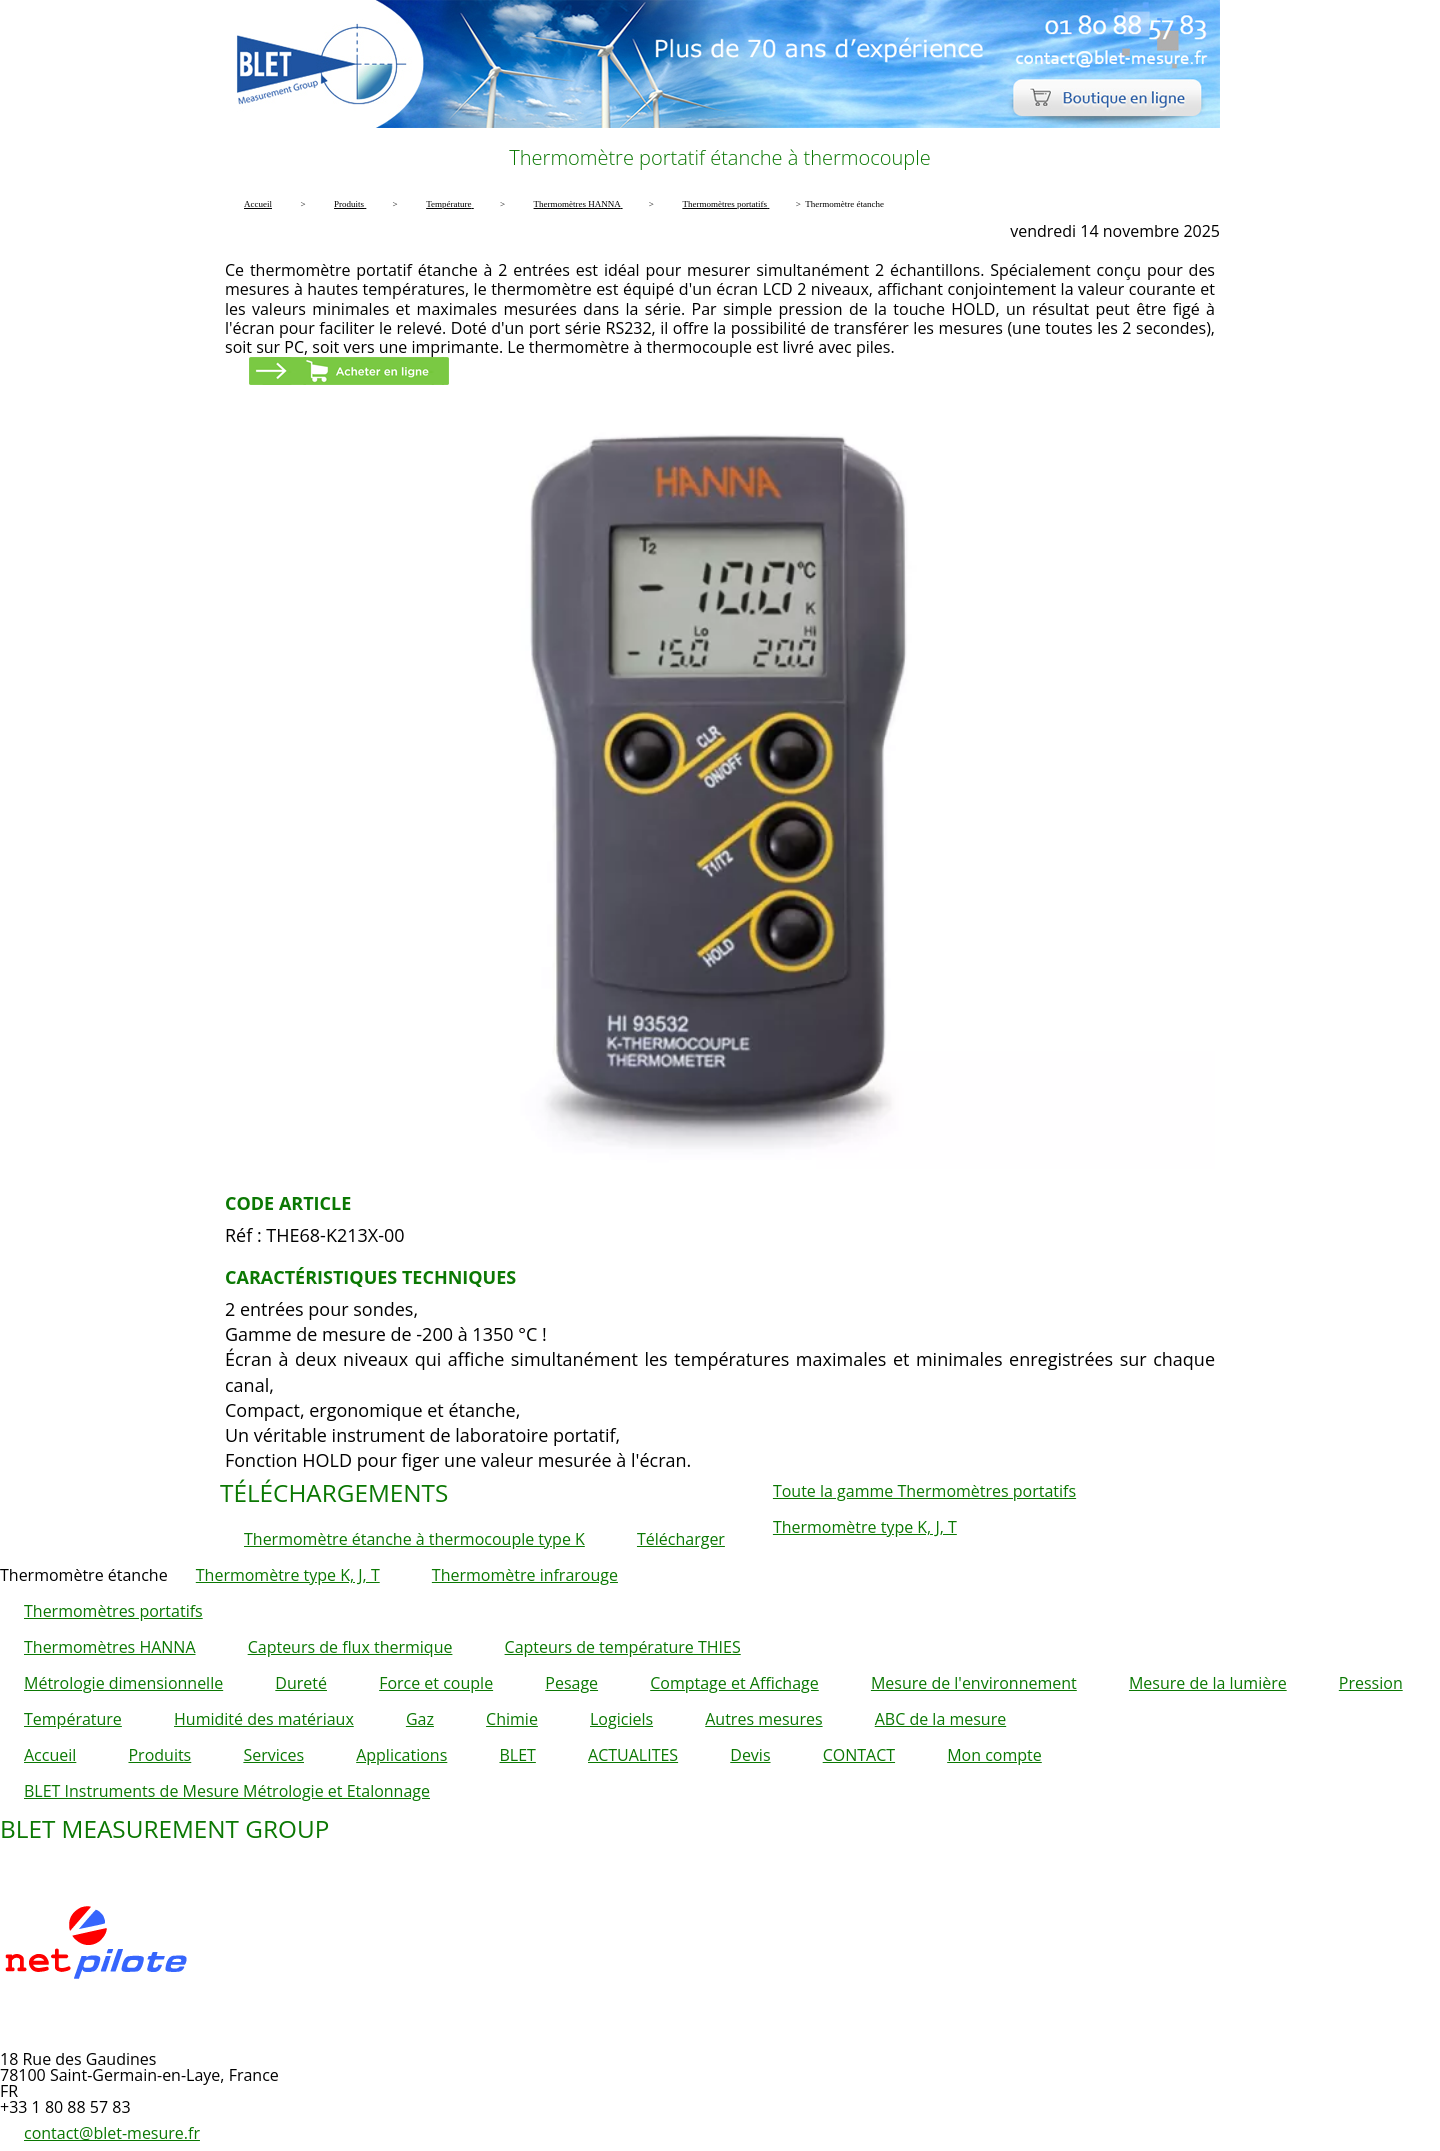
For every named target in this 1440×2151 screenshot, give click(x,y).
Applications (401, 1755)
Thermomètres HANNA (110, 1647)
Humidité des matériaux (264, 1719)
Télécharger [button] (681, 1539)
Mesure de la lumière (1208, 1683)
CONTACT (859, 1755)
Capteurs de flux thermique (350, 1647)
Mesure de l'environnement (974, 1683)
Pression (1371, 1683)
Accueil (50, 1755)
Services (273, 1755)
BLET (517, 1755)
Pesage (571, 1683)
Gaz (420, 1719)
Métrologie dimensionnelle (123, 1683)
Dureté (301, 1683)
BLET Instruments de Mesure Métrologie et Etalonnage (227, 1791)
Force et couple (436, 1683)
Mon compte (994, 1755)
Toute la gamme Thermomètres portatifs (924, 1491)
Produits (159, 1755)
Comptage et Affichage (734, 1683)
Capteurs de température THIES (623, 1647)
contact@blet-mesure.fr (112, 2133)
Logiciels (621, 1719)
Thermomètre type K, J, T (865, 1527)
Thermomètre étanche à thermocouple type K (414, 1539)
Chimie (512, 1719)
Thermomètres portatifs (113, 1611)
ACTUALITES (633, 1755)
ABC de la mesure (940, 1719)
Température (73, 1719)
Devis (750, 1755)
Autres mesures (763, 1719)
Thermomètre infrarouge (525, 1575)
